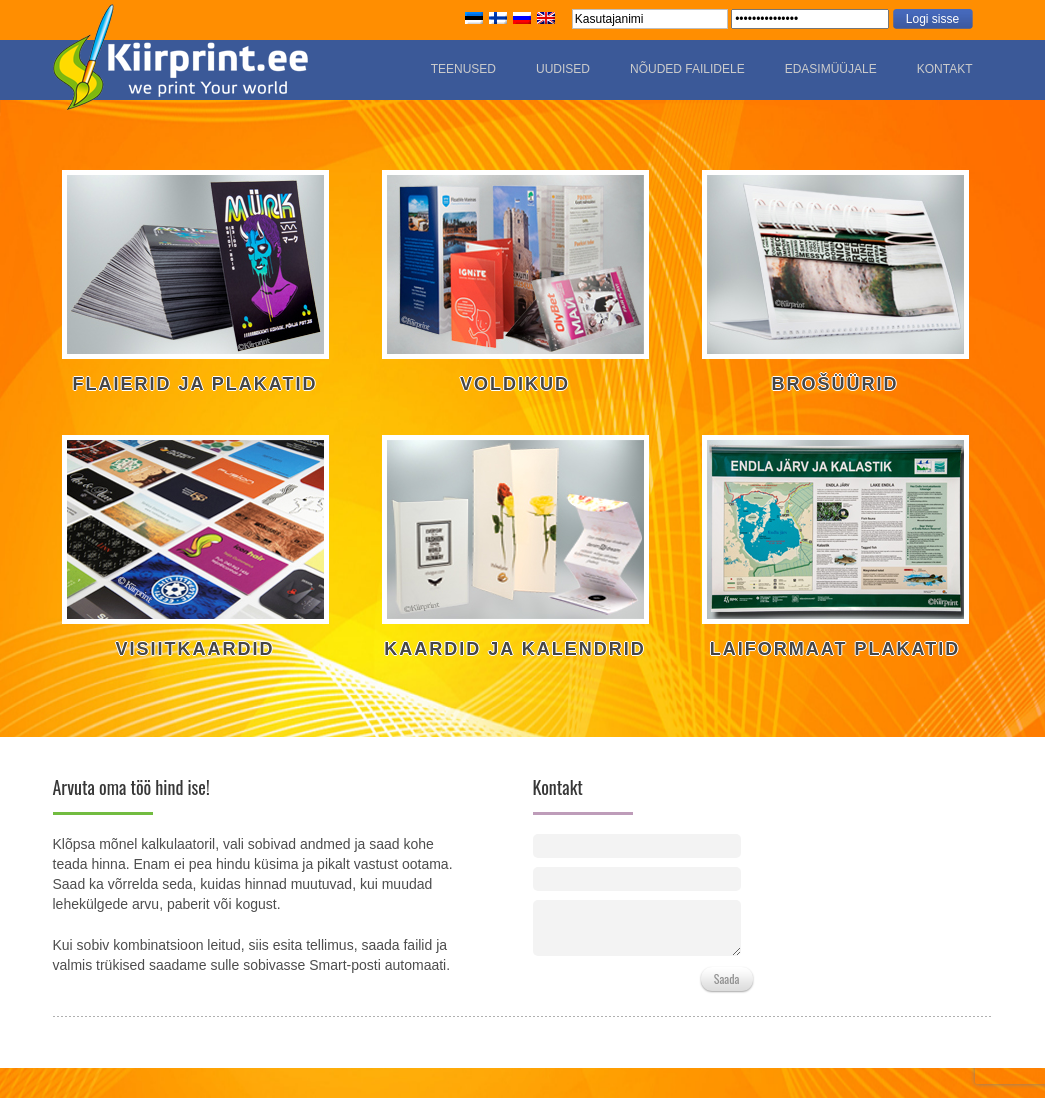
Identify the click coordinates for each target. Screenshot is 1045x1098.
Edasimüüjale (831, 69)
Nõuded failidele (687, 69)
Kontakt (945, 69)
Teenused (463, 69)
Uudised (563, 69)
